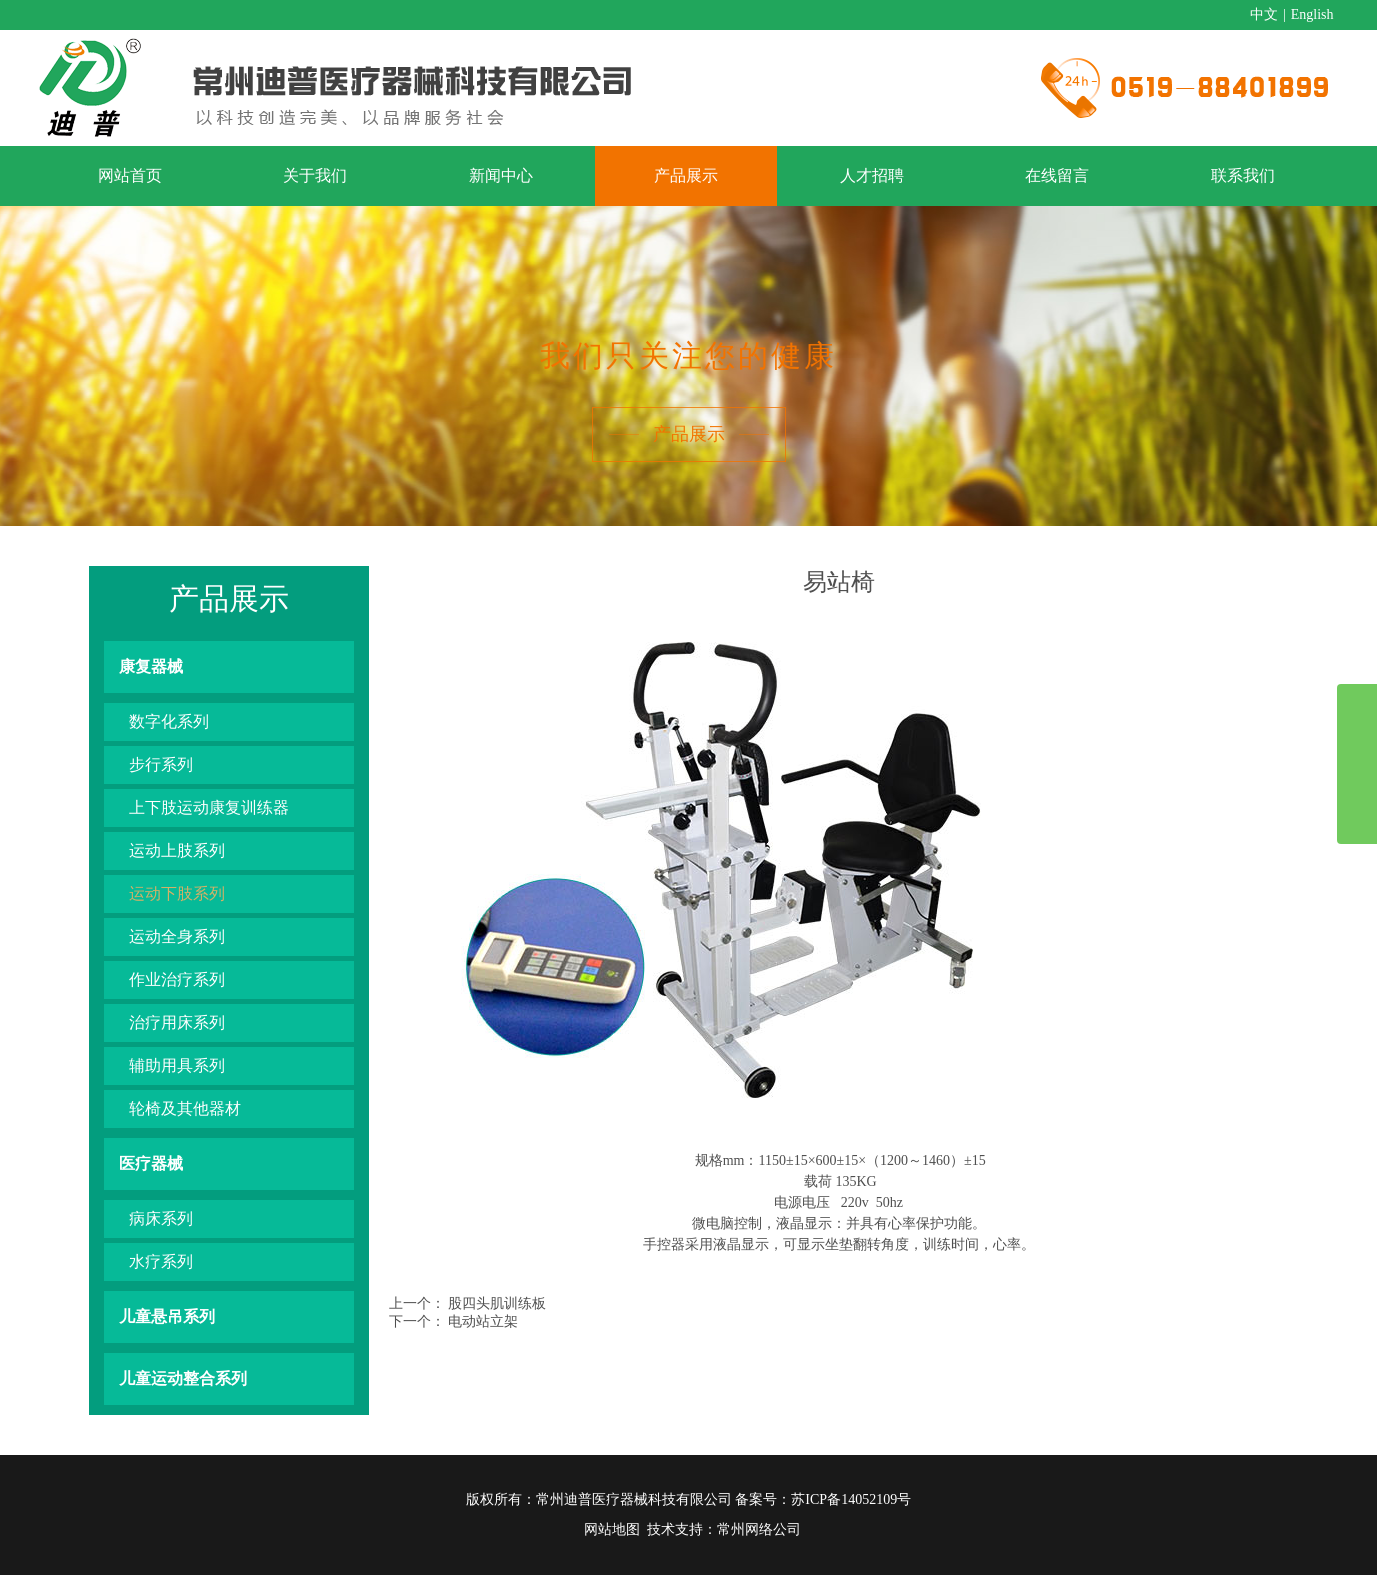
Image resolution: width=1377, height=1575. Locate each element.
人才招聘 (872, 175)
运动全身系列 (177, 936)
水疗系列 (161, 1261)
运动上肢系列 (177, 850)
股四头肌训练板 (497, 1303)
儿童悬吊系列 (167, 1316)
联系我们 (1243, 175)
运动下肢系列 (177, 893)
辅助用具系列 (177, 1065)
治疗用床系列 (177, 1022)
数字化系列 (169, 721)
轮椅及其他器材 (185, 1108)
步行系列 (161, 764)
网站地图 (612, 1529)
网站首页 (130, 175)
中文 (1264, 14)
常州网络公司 (759, 1529)
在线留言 (1057, 175)
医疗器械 (151, 1163)
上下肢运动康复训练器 (209, 807)
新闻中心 (501, 175)
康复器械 (151, 666)
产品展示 (686, 175)
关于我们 (315, 175)
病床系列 (161, 1218)
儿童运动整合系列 (183, 1378)
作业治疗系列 (177, 979)
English (1312, 14)
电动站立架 (483, 1321)
